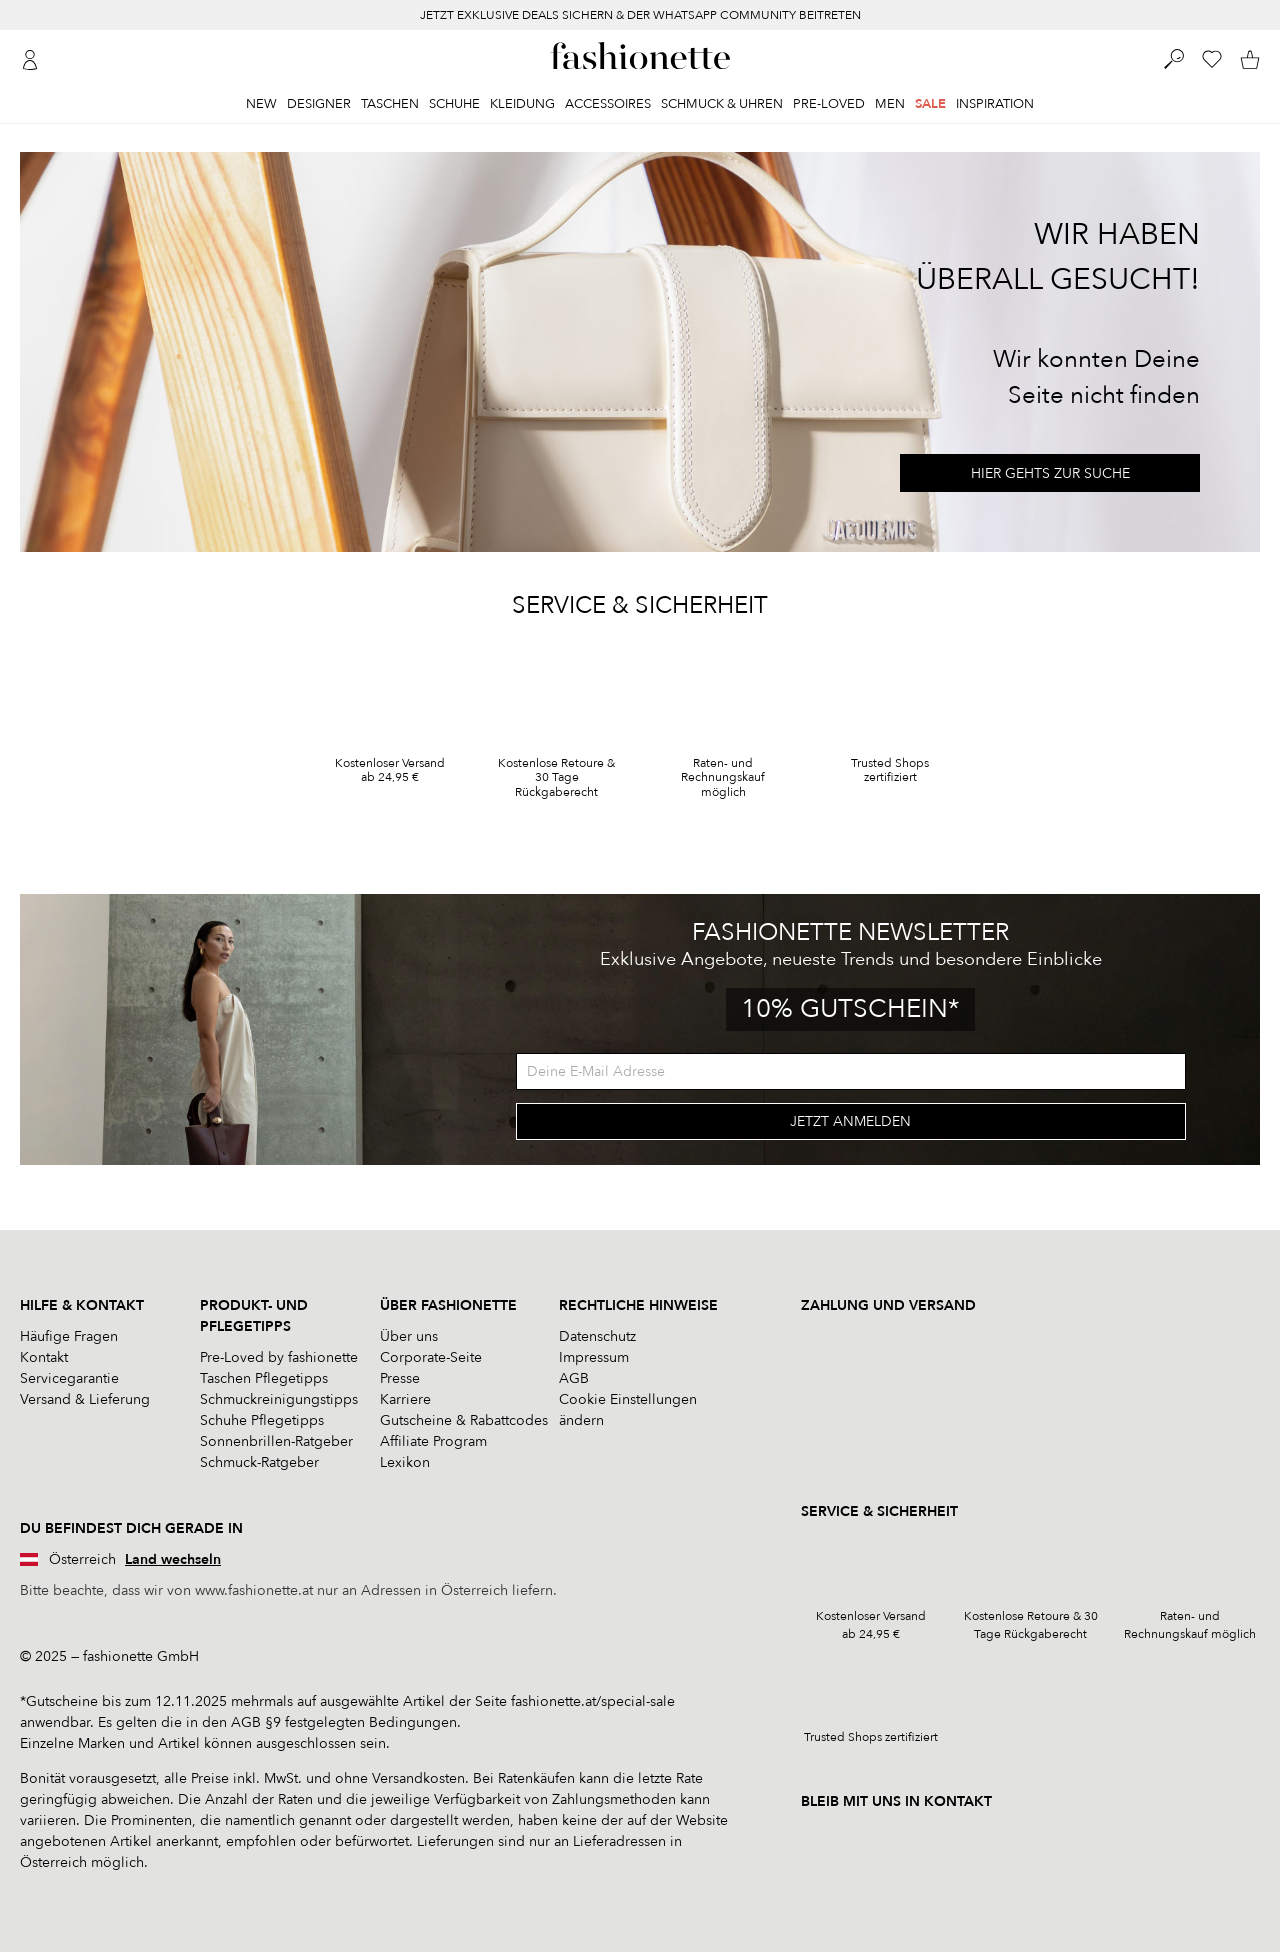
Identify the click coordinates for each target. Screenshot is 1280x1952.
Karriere (405, 1399)
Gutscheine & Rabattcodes (464, 1420)
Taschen (390, 104)
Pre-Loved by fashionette (279, 1357)
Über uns (409, 1336)
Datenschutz (597, 1336)
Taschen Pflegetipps (264, 1378)
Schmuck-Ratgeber (259, 1462)
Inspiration (995, 104)
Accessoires (608, 104)
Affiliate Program (433, 1441)
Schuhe (454, 104)
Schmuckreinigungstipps (279, 1399)
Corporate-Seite (431, 1357)
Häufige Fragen (69, 1336)
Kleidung (522, 104)
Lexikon (405, 1462)
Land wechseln (173, 1559)
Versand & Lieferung (85, 1399)
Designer (319, 104)
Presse (400, 1378)
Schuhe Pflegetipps (262, 1420)
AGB (574, 1378)
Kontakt (44, 1357)
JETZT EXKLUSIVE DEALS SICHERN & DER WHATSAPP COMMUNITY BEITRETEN (640, 15)
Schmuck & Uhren (722, 104)
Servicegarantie (69, 1378)
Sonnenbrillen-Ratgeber (276, 1441)
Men (890, 104)
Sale (930, 104)
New (261, 104)
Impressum (594, 1357)
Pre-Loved (829, 104)
